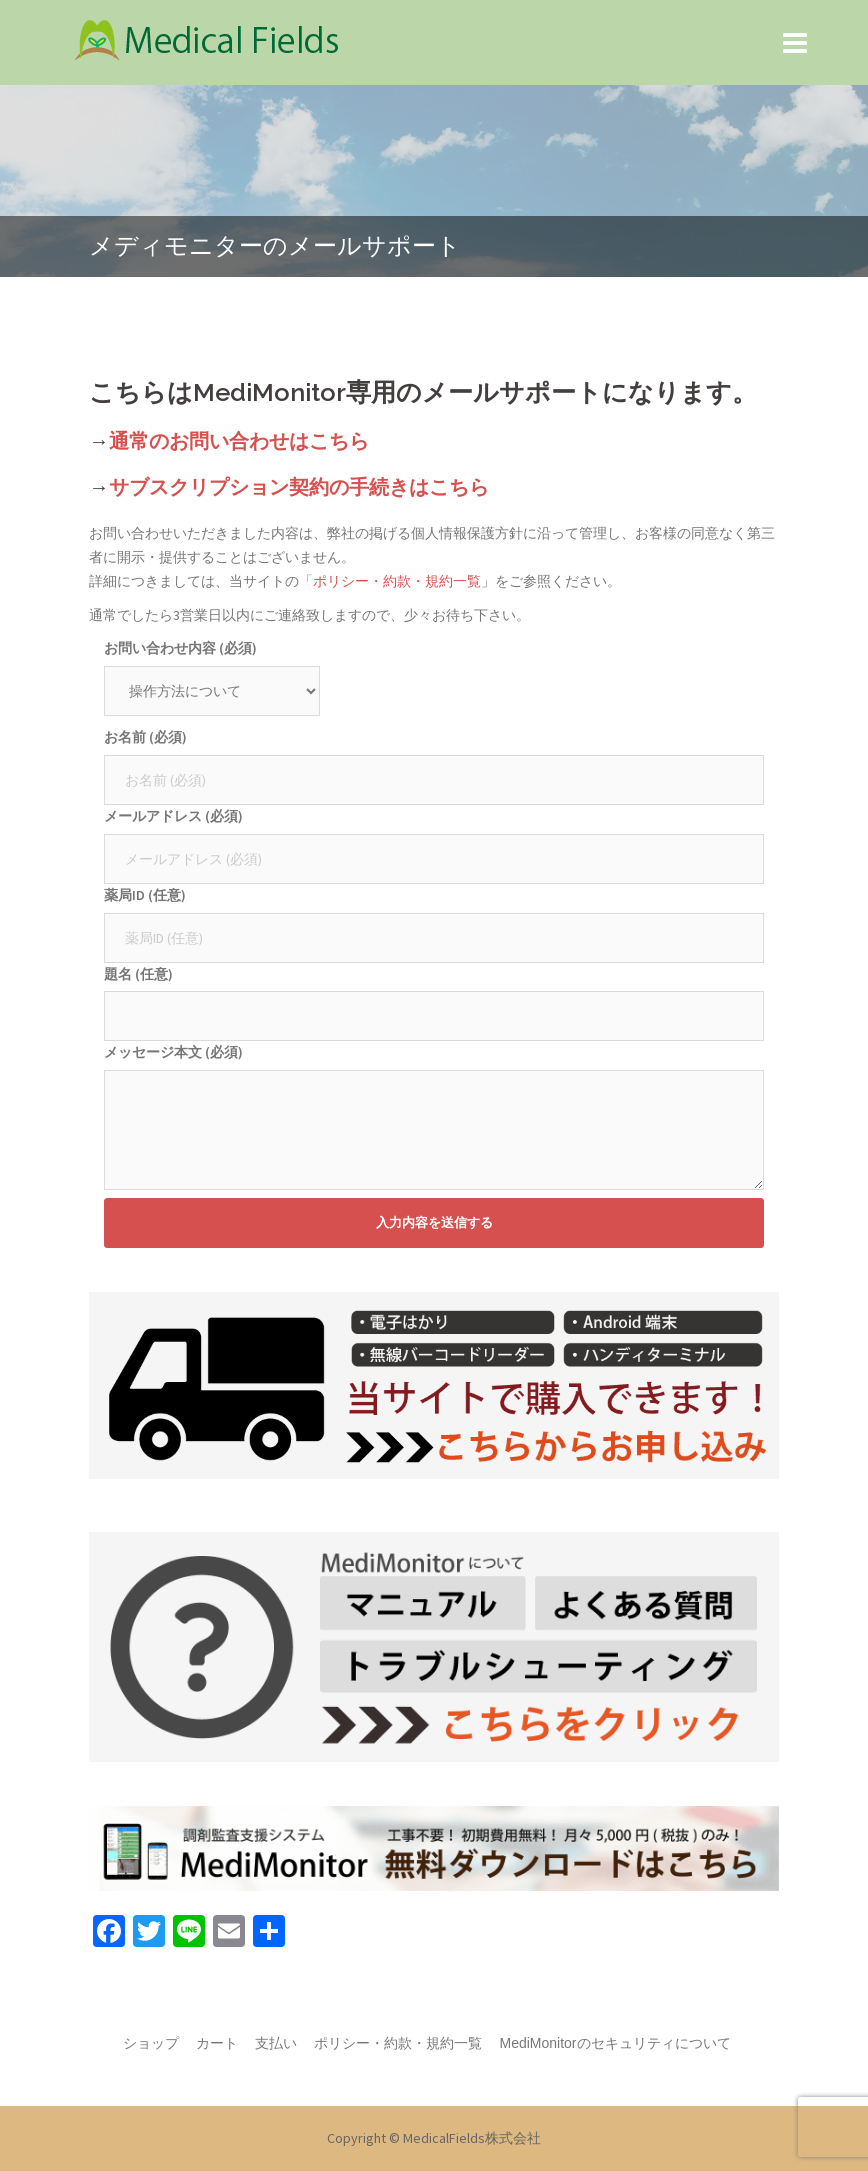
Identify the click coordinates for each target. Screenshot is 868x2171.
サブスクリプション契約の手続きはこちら (299, 487)
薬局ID (145, 895)
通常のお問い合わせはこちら (239, 441)
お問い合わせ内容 (180, 648)
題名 (138, 974)
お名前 (145, 737)
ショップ (151, 2043)
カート (217, 2043)
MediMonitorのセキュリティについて (614, 2043)
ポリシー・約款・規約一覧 (397, 581)
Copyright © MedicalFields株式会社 (434, 2138)
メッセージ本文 (173, 1052)
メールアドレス (173, 816)
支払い (276, 2043)
